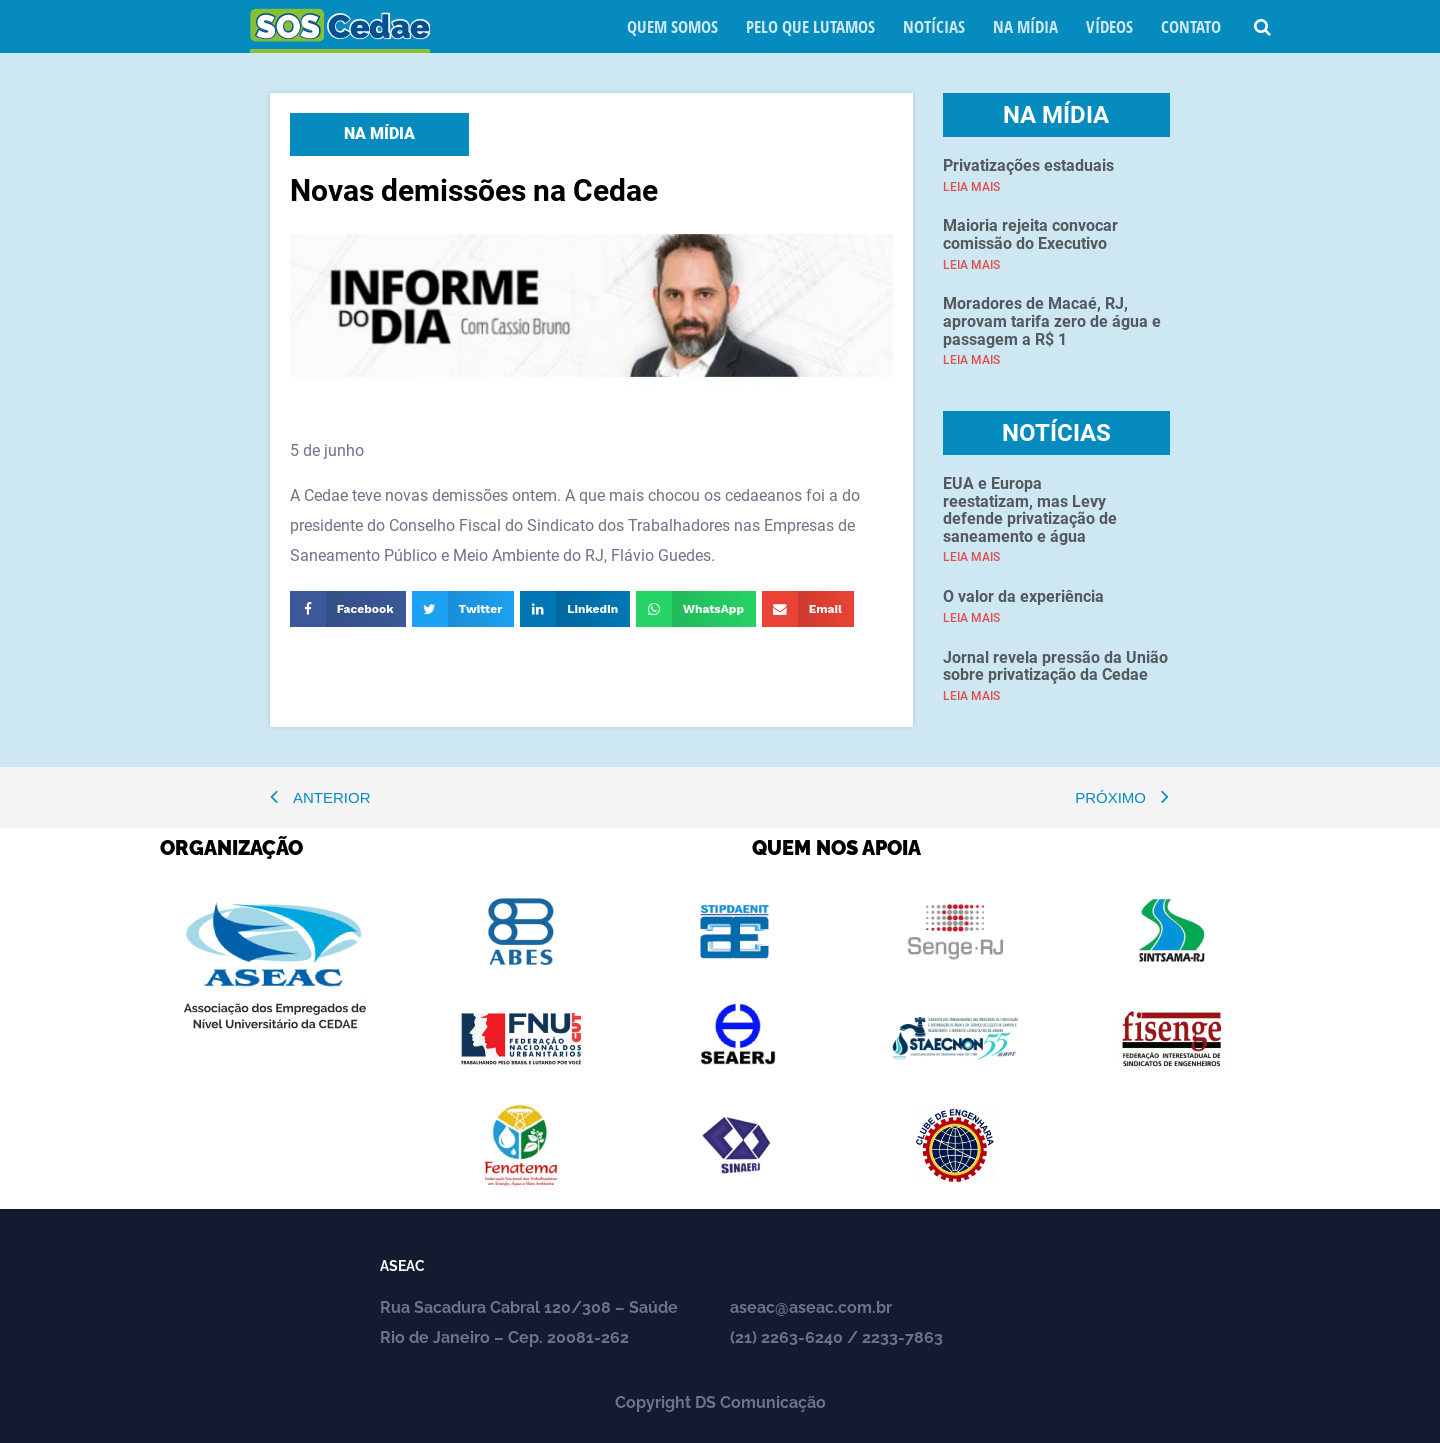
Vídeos (1109, 26)
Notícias (934, 26)
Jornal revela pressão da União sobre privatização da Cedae (1055, 666)
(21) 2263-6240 (786, 1337)
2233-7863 (902, 1337)
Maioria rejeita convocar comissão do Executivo (1030, 234)
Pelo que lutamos (810, 26)
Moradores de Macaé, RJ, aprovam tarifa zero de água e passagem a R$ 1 (1052, 321)
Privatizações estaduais (1028, 165)
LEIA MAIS (971, 187)
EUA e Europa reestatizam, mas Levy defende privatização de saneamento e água (1030, 510)
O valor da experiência (1023, 596)
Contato (1191, 26)
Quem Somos (672, 26)
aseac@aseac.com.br (811, 1307)
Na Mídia (1025, 26)
